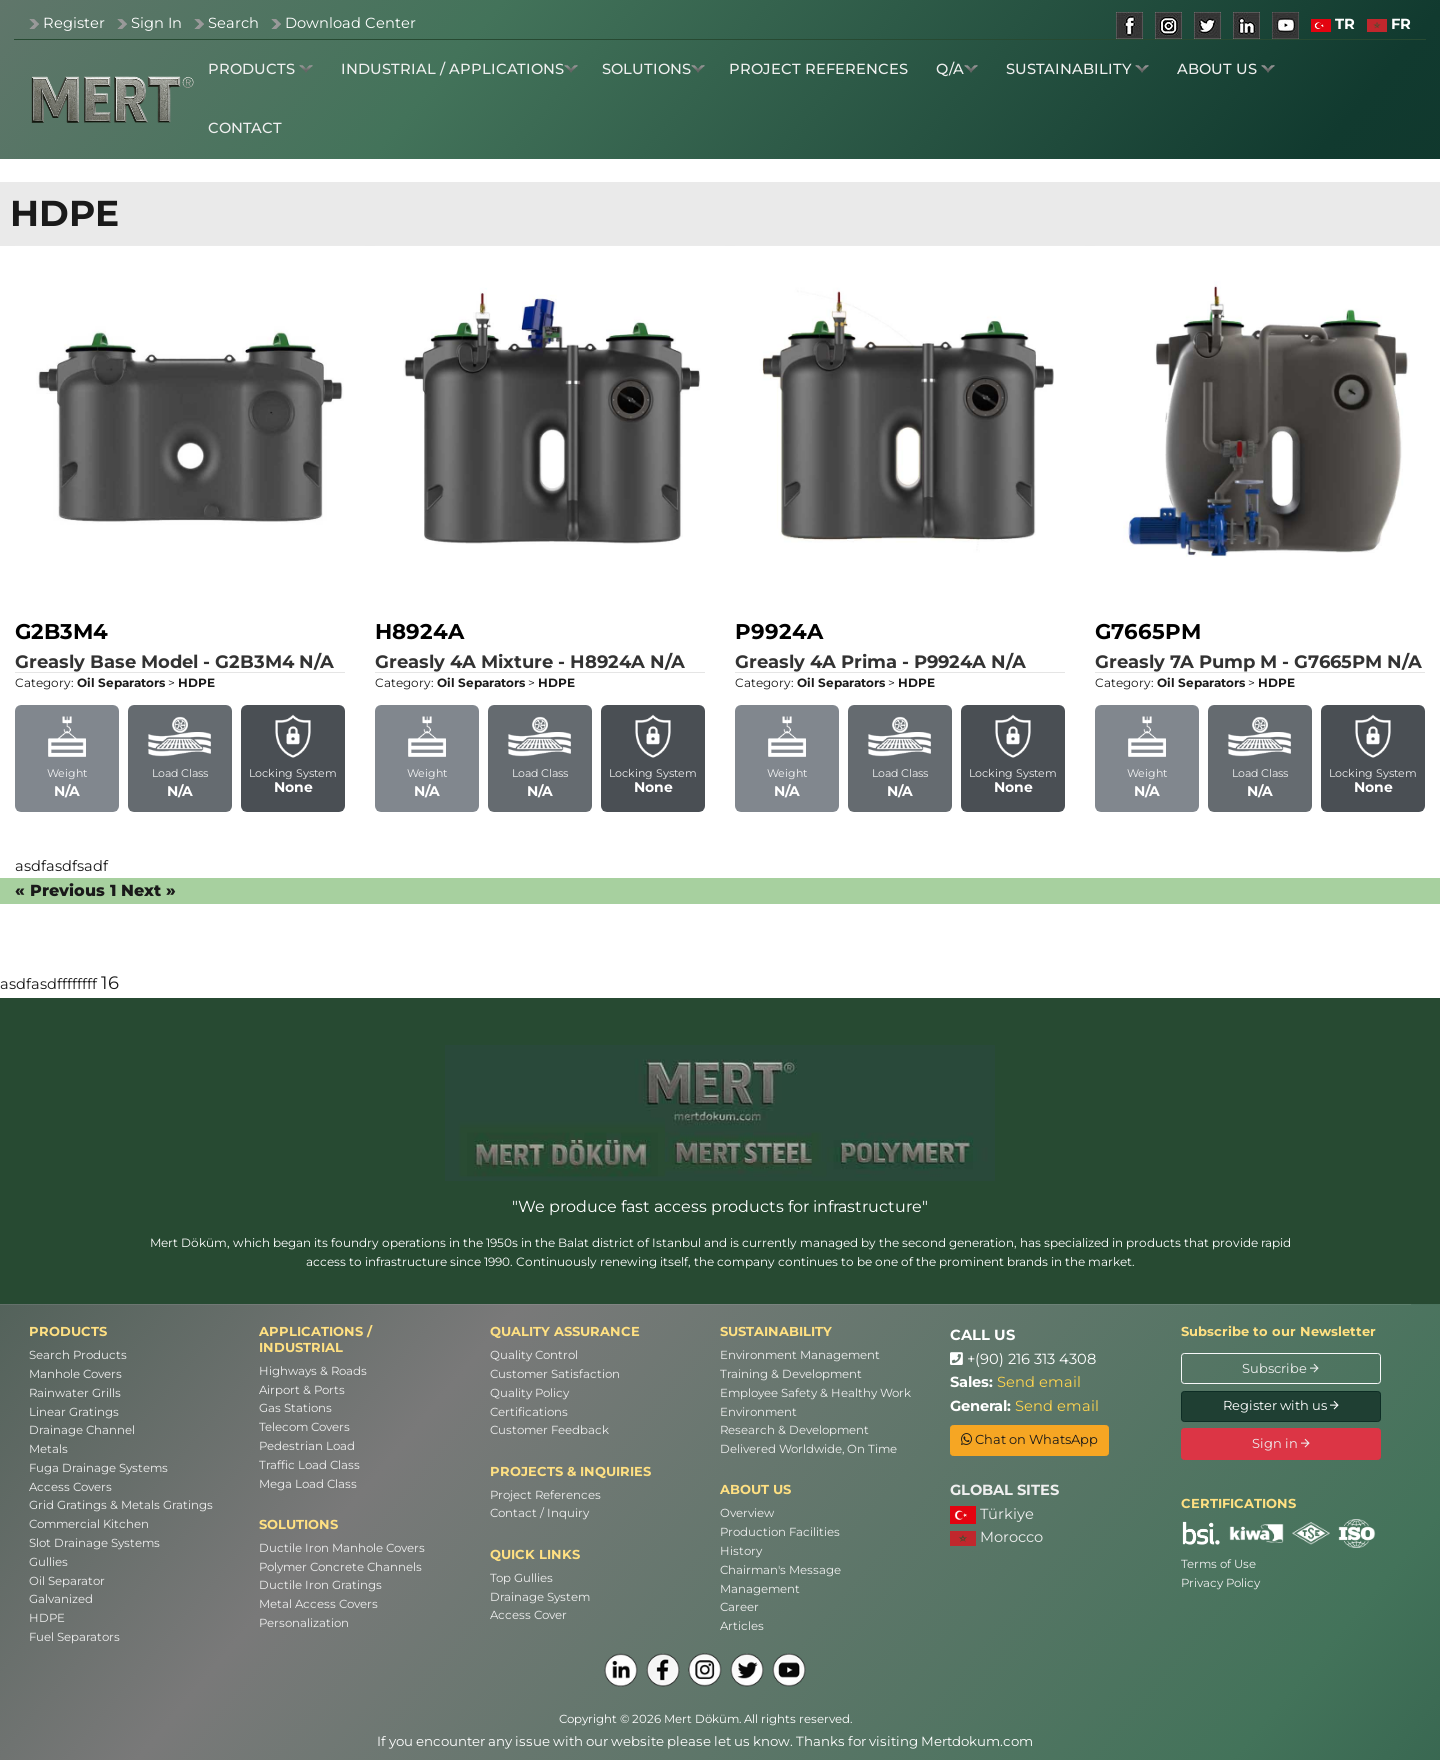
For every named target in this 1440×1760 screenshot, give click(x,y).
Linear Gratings (74, 1412)
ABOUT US (1226, 69)
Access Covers (70, 1487)
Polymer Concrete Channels (340, 1567)
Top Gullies (521, 1578)
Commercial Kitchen (89, 1524)
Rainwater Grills (75, 1393)
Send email (1039, 1382)
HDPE (47, 1618)
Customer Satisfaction (555, 1374)
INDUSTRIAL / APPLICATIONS (459, 69)
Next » (148, 890)
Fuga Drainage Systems (98, 1468)
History (741, 1551)
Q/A (957, 69)
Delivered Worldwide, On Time (808, 1449)
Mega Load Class (308, 1484)
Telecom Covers (304, 1427)
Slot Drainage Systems (94, 1543)
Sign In (156, 23)
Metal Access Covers (318, 1604)
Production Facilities (780, 1532)
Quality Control (534, 1355)
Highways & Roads (313, 1371)
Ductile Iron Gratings (320, 1585)
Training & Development (791, 1374)
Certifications (529, 1412)
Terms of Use (1218, 1564)
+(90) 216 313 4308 (1023, 1359)
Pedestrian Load (307, 1446)
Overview (747, 1513)
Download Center (350, 23)
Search (233, 23)
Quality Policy (529, 1393)
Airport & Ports (302, 1390)
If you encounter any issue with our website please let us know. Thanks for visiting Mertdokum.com (705, 1741)
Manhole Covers (75, 1374)
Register (74, 23)
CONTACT (245, 128)
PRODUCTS (260, 69)
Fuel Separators (74, 1637)
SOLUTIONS (653, 69)
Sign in (1281, 1443)
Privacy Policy (1220, 1583)
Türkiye (992, 1514)
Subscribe (1280, 1368)
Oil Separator (67, 1581)
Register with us (1281, 1405)
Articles (742, 1626)
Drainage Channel (82, 1430)
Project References (545, 1495)
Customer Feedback (549, 1430)
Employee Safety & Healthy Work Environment (815, 1402)
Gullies (48, 1562)
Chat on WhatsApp (1029, 1439)
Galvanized (61, 1599)
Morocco (996, 1537)
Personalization (304, 1623)
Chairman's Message (780, 1570)
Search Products (78, 1355)
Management (760, 1589)
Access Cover (528, 1615)
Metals (48, 1449)
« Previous (60, 890)
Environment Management (800, 1355)
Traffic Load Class (309, 1465)
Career (739, 1607)
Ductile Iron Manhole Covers (342, 1548)
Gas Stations (295, 1408)
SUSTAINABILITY (1077, 69)
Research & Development (794, 1430)
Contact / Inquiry (539, 1513)
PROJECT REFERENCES (818, 69)
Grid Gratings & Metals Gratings (121, 1505)
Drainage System (540, 1597)
